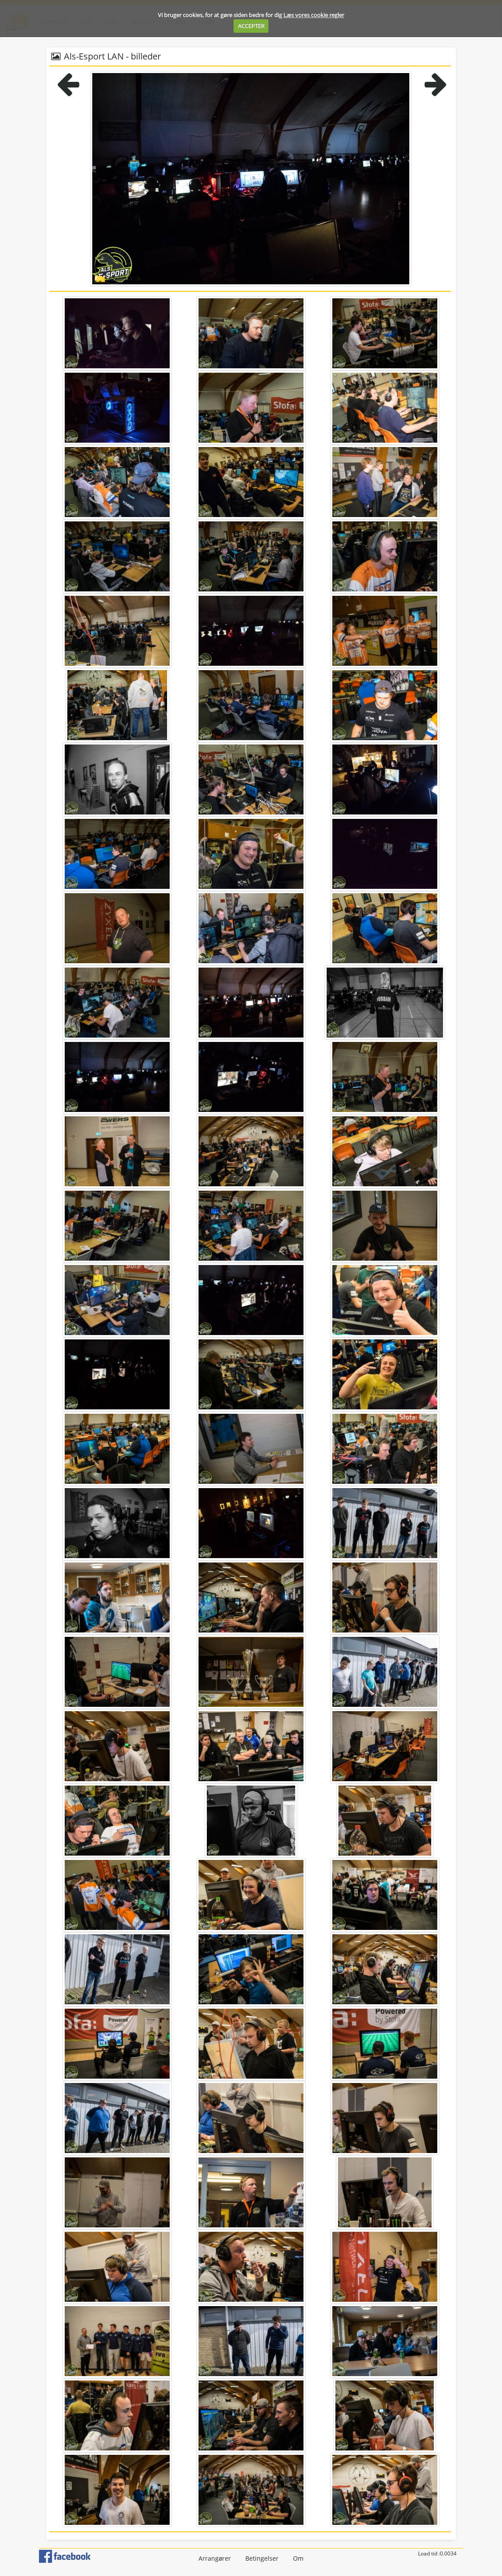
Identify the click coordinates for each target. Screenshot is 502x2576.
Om (298, 2558)
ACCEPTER (251, 26)
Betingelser (262, 2558)
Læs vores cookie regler (313, 15)
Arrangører (215, 2558)
